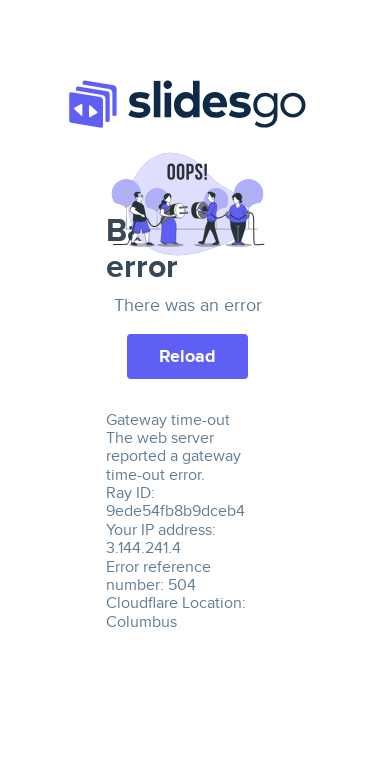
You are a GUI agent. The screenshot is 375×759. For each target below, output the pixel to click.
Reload (187, 356)
